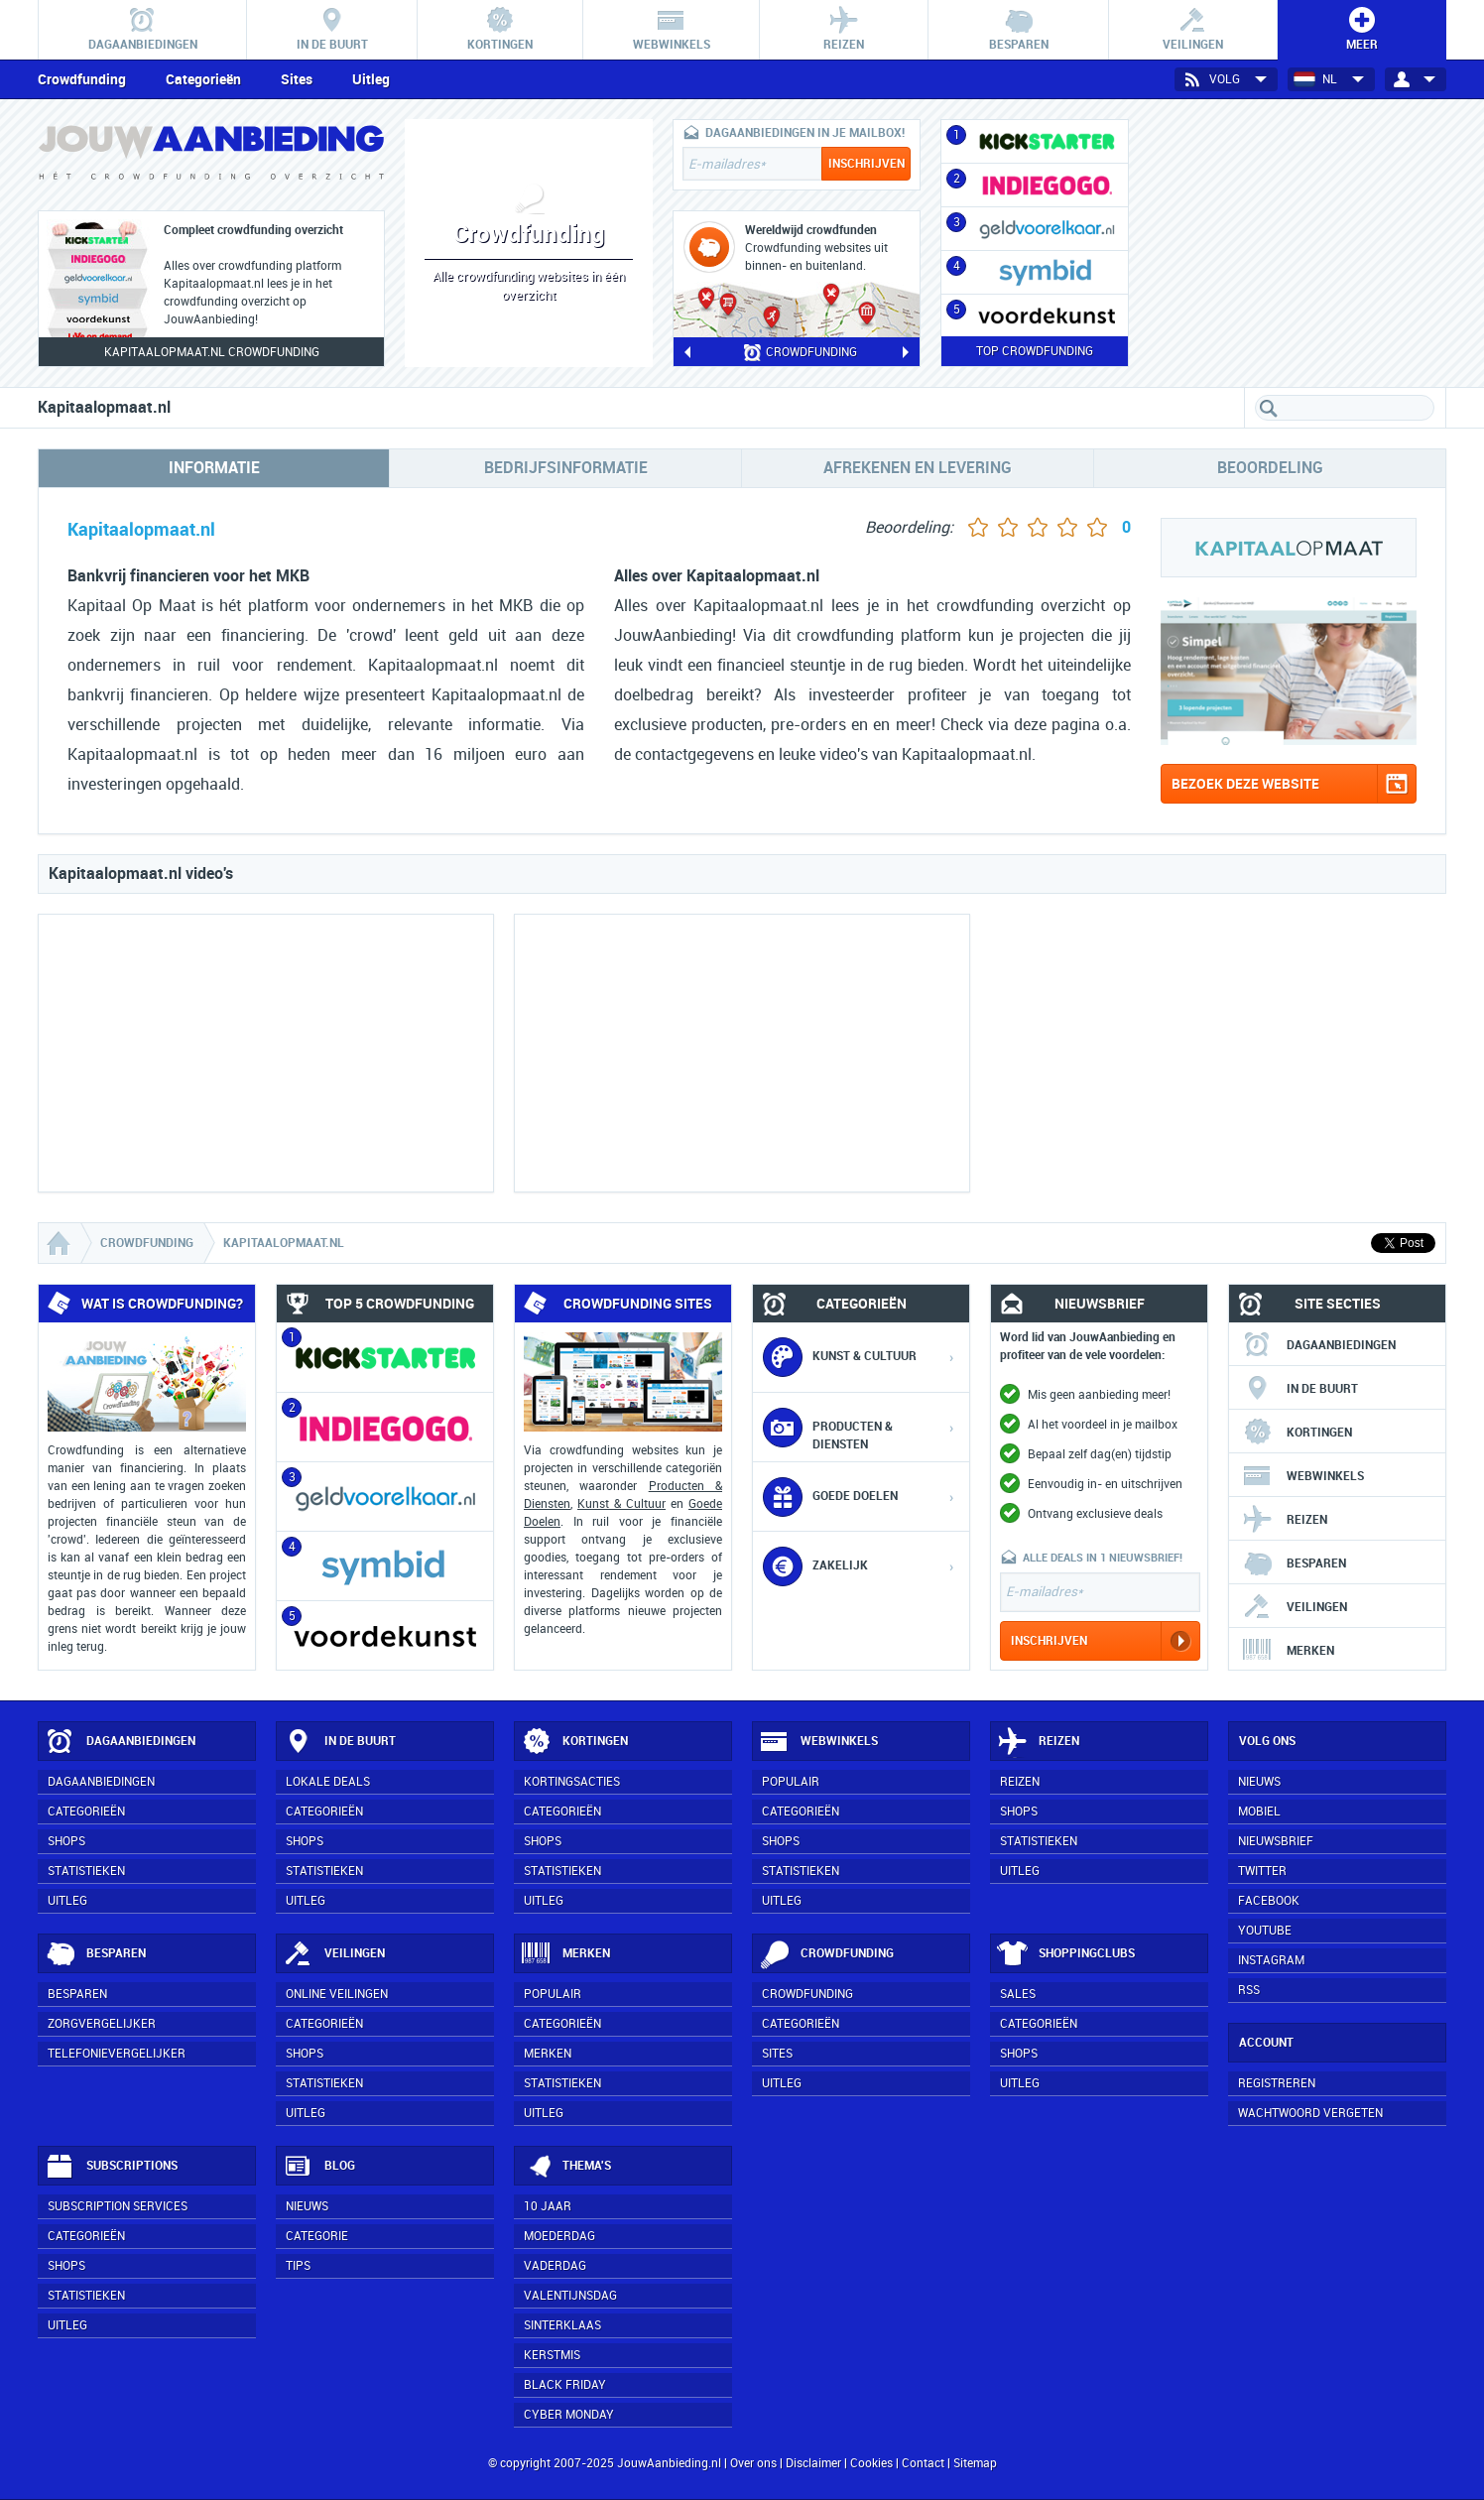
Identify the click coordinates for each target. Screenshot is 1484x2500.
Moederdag (559, 2236)
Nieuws (307, 2206)
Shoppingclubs (1066, 1954)
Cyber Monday (569, 2415)
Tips (298, 2266)
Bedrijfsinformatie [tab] (566, 467)
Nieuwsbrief (1275, 1841)
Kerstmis (552, 2355)
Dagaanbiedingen (1319, 1345)
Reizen (1284, 1520)
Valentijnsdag (570, 2296)
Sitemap (975, 2463)
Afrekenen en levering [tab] (917, 467)
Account (1266, 2043)
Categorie (317, 2236)
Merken (1288, 1651)
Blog (319, 2167)
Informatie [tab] (214, 467)
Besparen (1294, 1563)
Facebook (1268, 1901)
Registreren (1276, 2083)
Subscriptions (111, 2167)
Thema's (566, 2167)
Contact (923, 2463)
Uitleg (371, 79)
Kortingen (1297, 1432)
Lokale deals (328, 1782)
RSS (1249, 1990)
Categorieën (203, 79)
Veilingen (1294, 1607)
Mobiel (1259, 1811)
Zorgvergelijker (102, 2024)
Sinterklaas (562, 2325)
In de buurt (1300, 1389)
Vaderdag (555, 2266)
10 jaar (547, 2206)
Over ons (753, 2463)
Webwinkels (1303, 1476)
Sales (1018, 1994)
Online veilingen (337, 1994)
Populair (790, 1782)
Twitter (1262, 1871)
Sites (296, 79)
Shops (66, 1841)
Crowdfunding (82, 79)
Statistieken (86, 1871)
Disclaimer (813, 2463)
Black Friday (565, 2385)
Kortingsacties (572, 1782)
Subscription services (117, 2206)
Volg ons (1267, 1741)
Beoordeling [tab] (1270, 467)
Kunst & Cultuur (621, 1504)
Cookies (870, 2463)
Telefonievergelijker (117, 2054)
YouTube (1265, 1931)
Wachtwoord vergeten (1310, 2113)
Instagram (1271, 1960)
